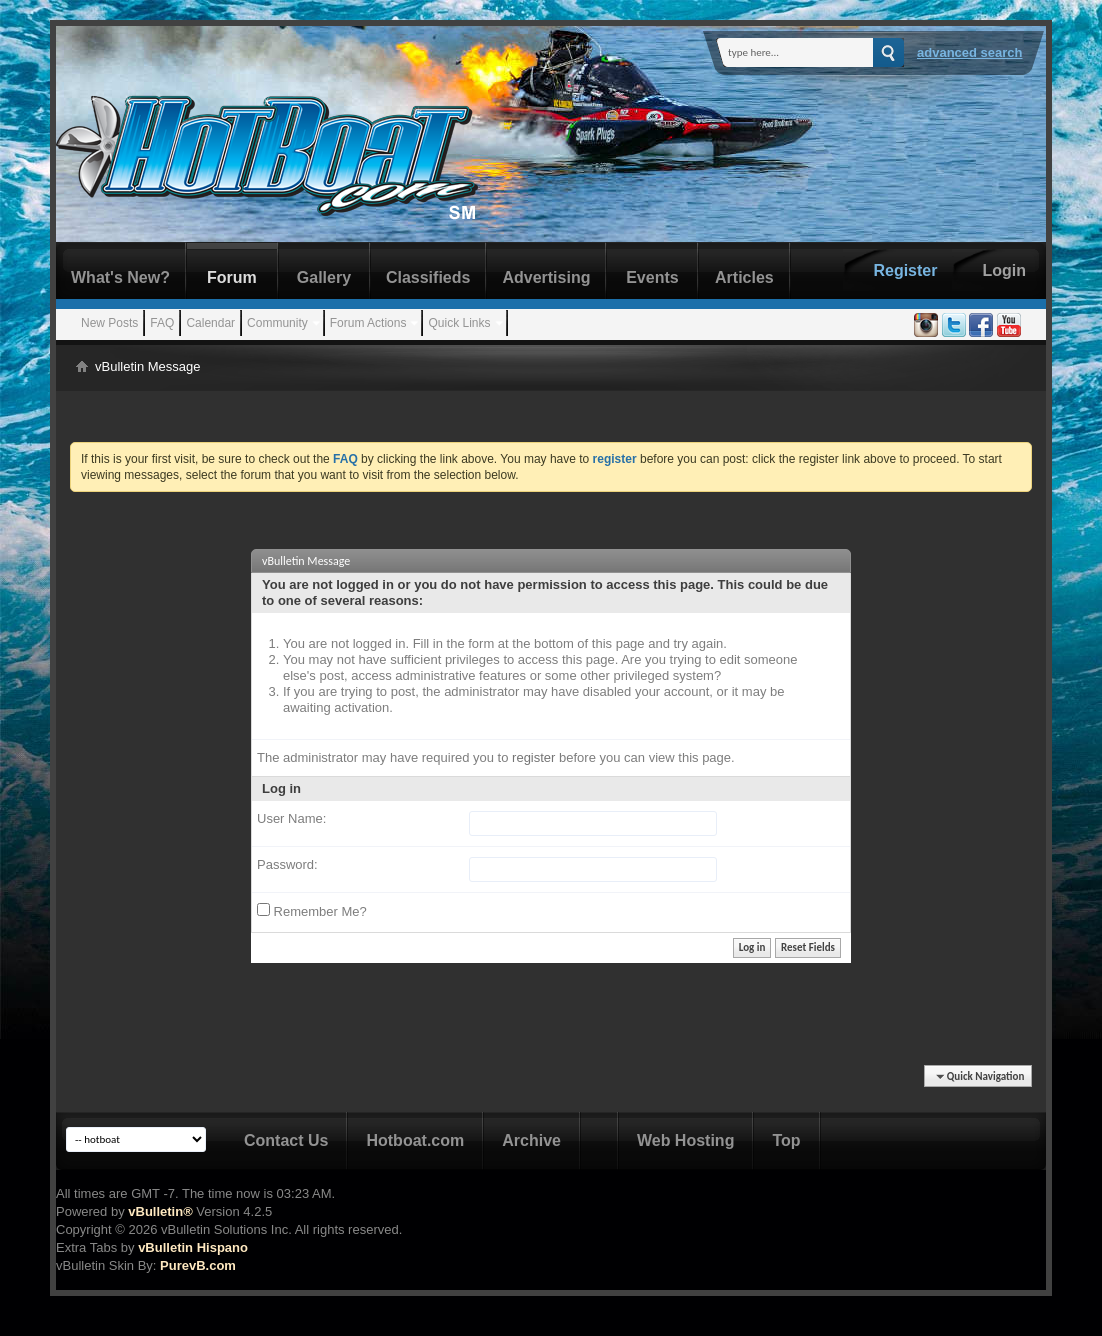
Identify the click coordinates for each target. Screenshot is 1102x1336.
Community (277, 323)
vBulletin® (160, 1211)
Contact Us (286, 1140)
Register (905, 270)
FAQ (162, 323)
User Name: (291, 818)
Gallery (324, 277)
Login (1004, 270)
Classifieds (428, 277)
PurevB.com (198, 1265)
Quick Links (459, 323)
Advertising (546, 277)
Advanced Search (970, 52)
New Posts (109, 323)
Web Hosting (685, 1140)
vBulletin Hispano (193, 1247)
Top (786, 1140)
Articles (744, 277)
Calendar (210, 323)
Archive (531, 1140)
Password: (287, 864)
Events (652, 277)
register (533, 757)
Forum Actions (368, 323)
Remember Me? (312, 911)
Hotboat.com (415, 1140)
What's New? (120, 277)
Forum (232, 277)
